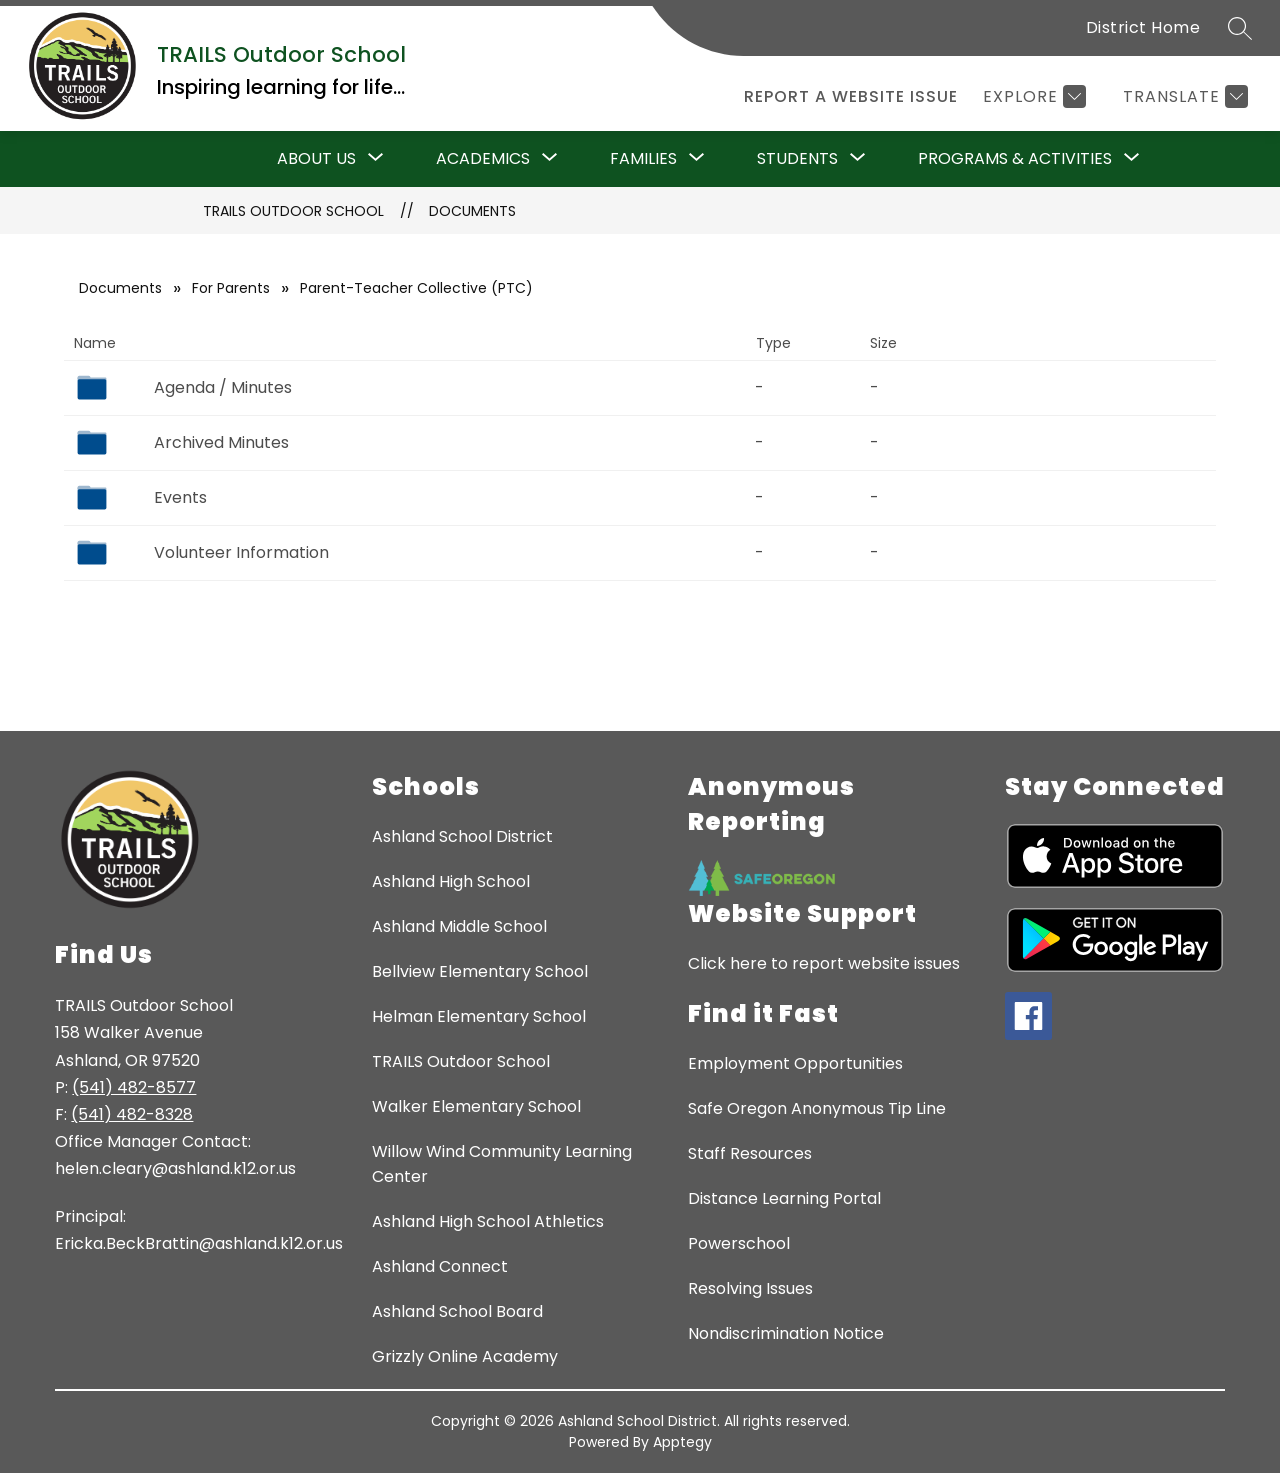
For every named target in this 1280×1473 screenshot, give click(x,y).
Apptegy (682, 1442)
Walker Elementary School (476, 1106)
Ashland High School (451, 881)
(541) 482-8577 (134, 1087)
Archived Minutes (221, 442)
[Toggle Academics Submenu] (550, 159)
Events (180, 497)
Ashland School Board (457, 1311)
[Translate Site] (1183, 96)
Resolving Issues (750, 1288)
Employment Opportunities (795, 1063)
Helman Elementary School (479, 1016)
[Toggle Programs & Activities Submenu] (1132, 159)
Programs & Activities (1015, 158)
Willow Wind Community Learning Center (502, 1164)
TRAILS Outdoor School (293, 211)
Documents (472, 211)
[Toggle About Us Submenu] (376, 159)
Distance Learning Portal (784, 1198)
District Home (1143, 27)
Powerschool (739, 1243)
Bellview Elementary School (480, 971)
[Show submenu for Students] (797, 159)
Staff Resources (750, 1153)
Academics (483, 158)
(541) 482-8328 (132, 1114)
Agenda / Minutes (223, 387)
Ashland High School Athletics (488, 1221)
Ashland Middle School (459, 926)
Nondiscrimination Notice (786, 1333)
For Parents (231, 288)
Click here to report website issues (824, 963)
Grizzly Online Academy (465, 1356)
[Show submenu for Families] (643, 159)
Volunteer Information (241, 552)
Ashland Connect (440, 1266)
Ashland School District (462, 836)
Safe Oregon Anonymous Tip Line (817, 1108)
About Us (316, 158)
